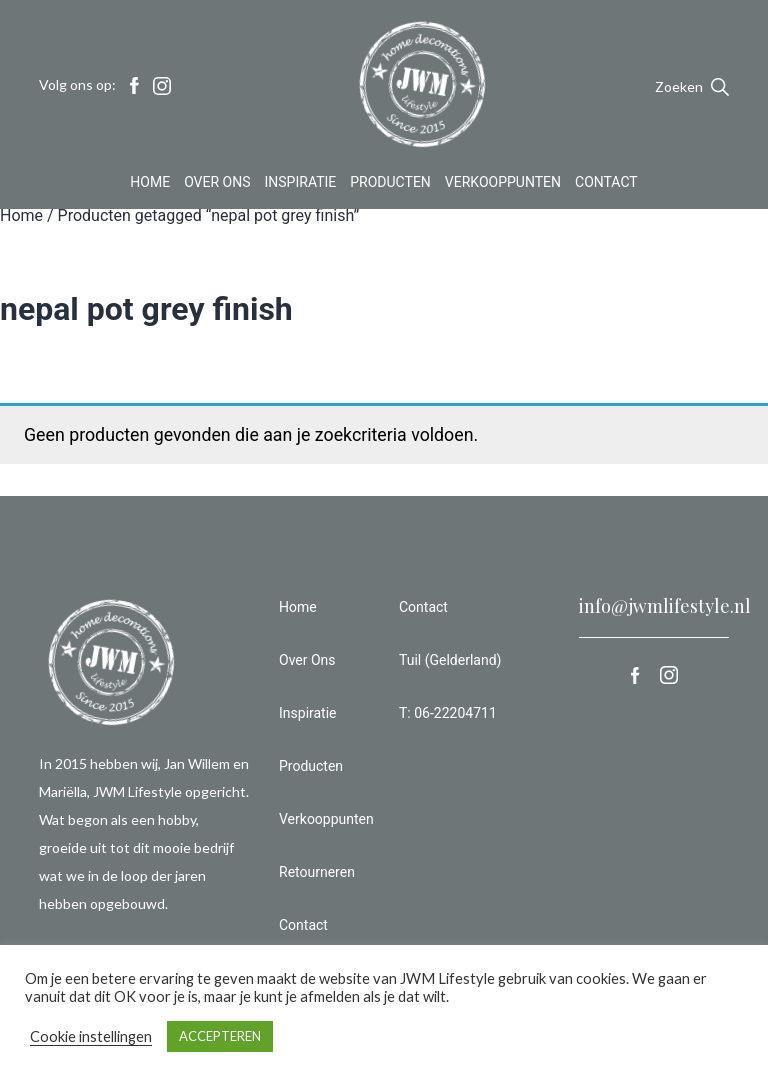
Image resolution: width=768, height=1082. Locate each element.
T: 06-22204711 (448, 713)
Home (150, 184)
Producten (390, 184)
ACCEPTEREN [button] (220, 1036)
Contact (606, 184)
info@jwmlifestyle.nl (665, 606)
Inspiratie (301, 184)
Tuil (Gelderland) (450, 660)
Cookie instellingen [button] (91, 1036)
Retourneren (317, 872)
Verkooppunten (503, 184)
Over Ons (217, 184)
